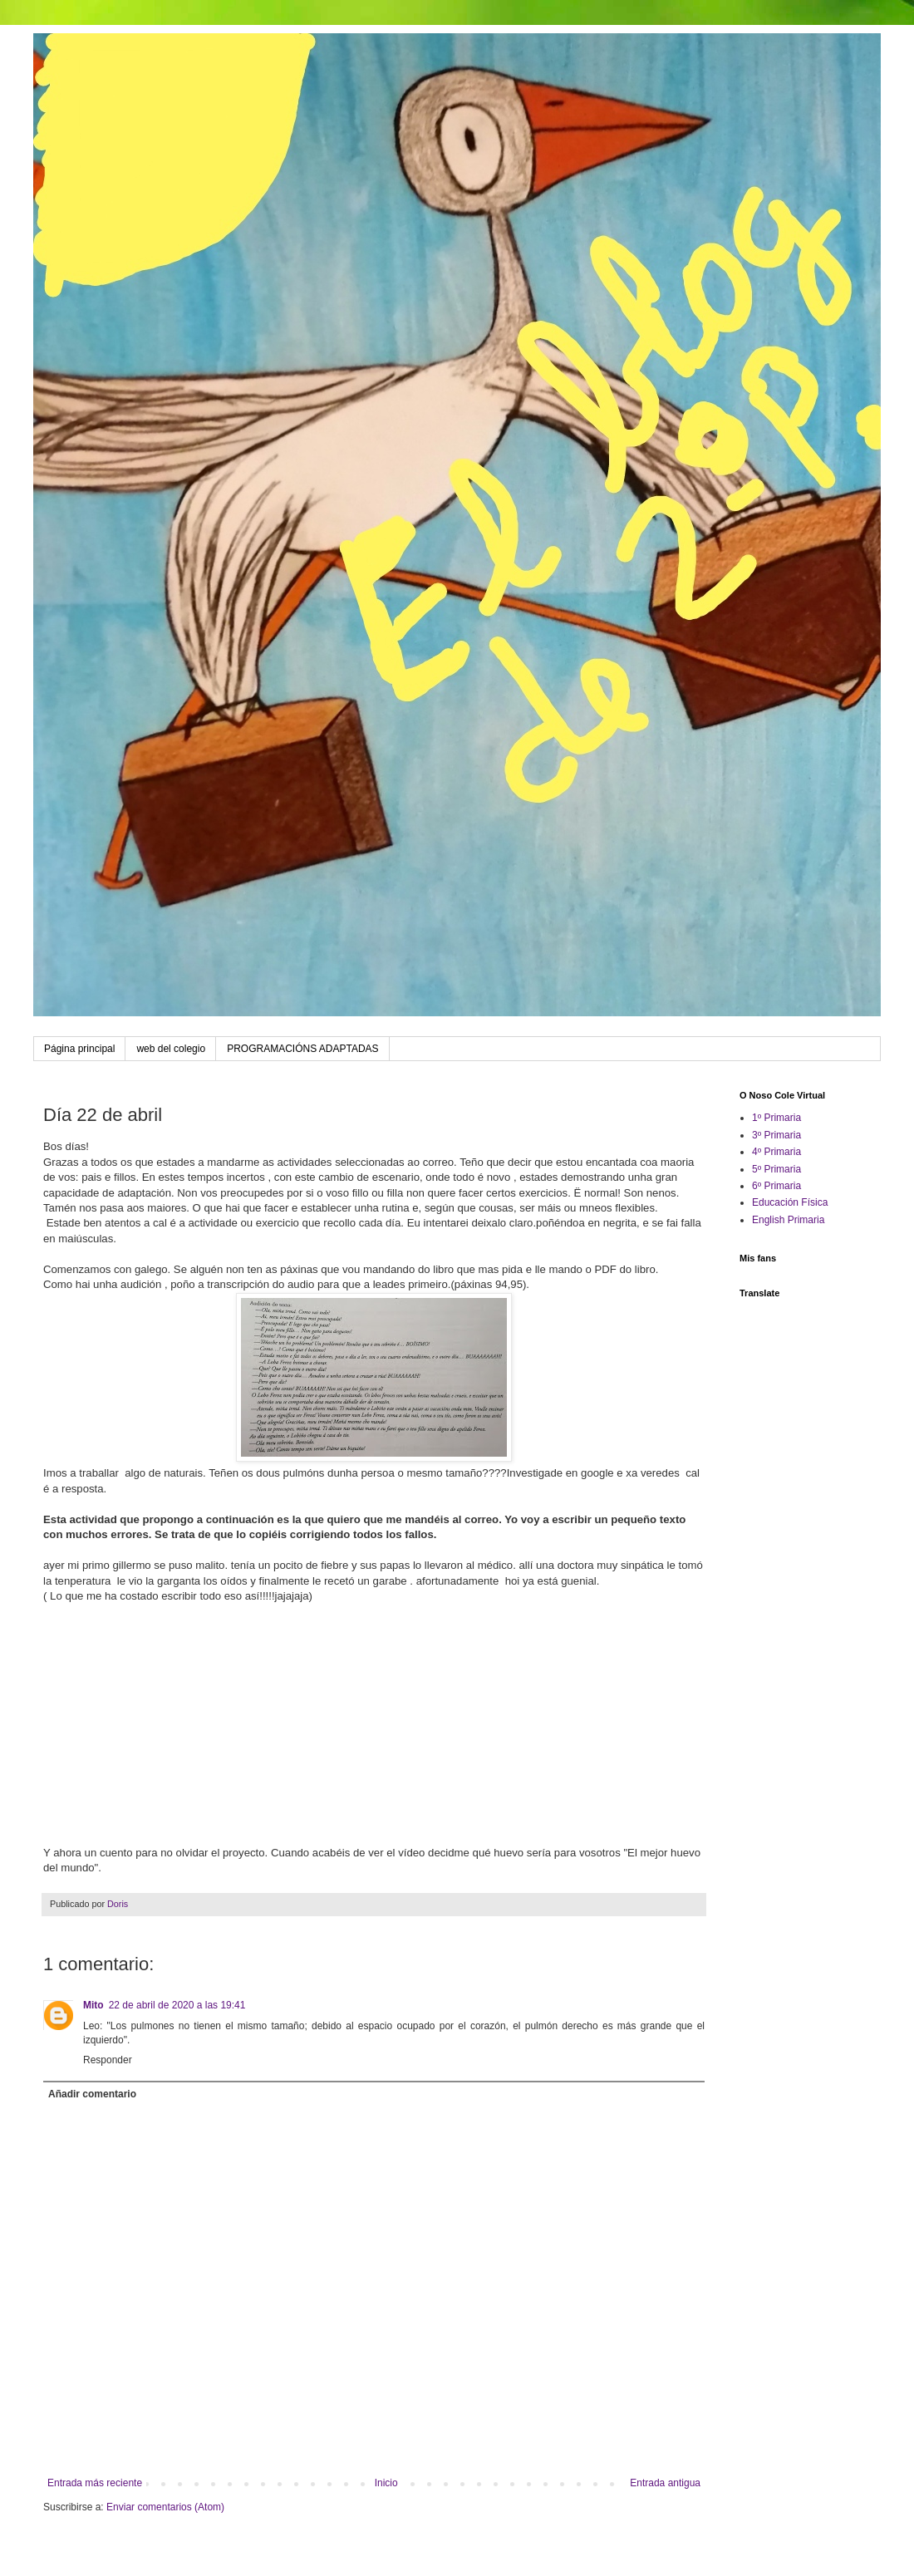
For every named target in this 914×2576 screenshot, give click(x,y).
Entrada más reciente (94, 2483)
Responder (107, 2060)
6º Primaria (776, 1186)
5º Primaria (776, 1169)
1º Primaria (776, 1117)
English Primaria (788, 1220)
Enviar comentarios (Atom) (165, 2507)
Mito (93, 2005)
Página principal (79, 1048)
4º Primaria (776, 1152)
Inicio (386, 2483)
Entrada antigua (665, 2483)
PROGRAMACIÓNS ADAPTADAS (302, 1048)
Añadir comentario (92, 2094)
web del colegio (170, 1048)
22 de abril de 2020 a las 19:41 (177, 2005)
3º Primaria (776, 1135)
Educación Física (790, 1202)
